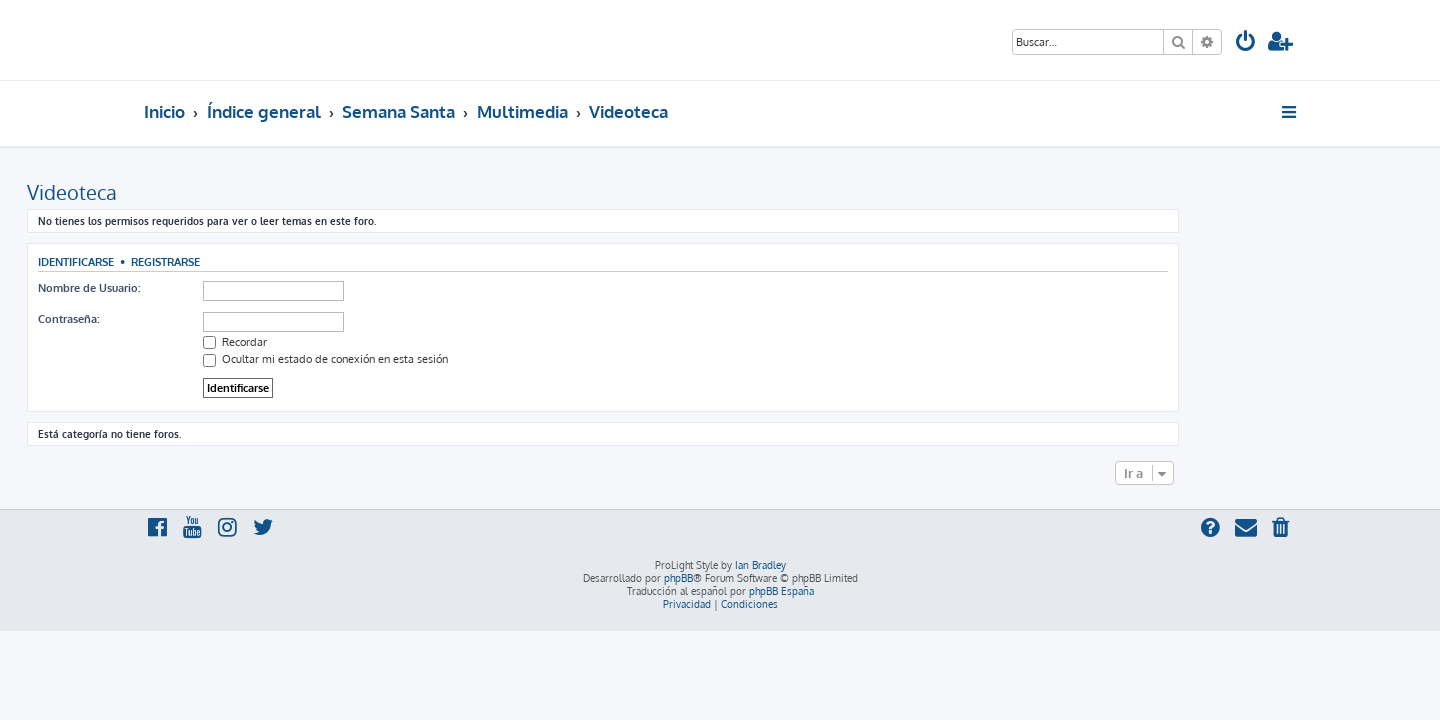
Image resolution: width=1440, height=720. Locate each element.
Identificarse (193, 261)
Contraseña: (185, 319)
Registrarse (282, 261)
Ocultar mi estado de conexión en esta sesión (442, 359)
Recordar (352, 342)
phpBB (678, 578)
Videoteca (189, 192)
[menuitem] (1246, 43)
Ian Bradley (760, 565)
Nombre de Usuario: (206, 288)
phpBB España (781, 591)
